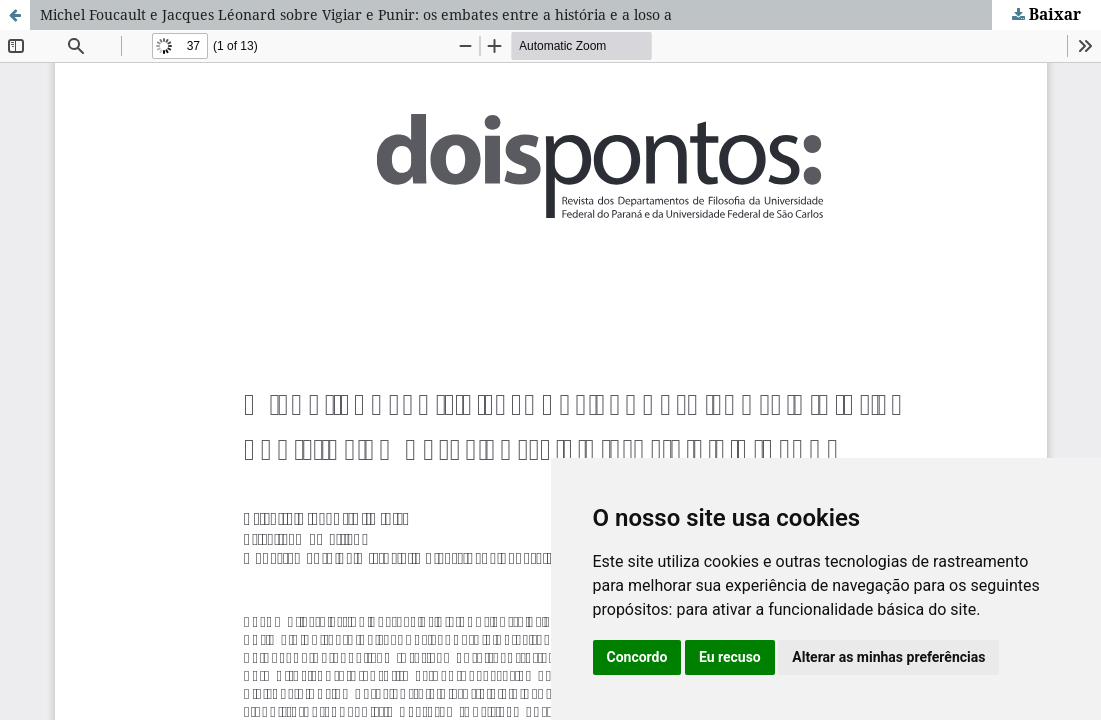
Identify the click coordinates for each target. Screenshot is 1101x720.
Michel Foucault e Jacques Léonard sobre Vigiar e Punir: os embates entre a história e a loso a (356, 14)
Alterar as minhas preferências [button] (888, 657)
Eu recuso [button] (730, 657)
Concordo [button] (637, 657)
